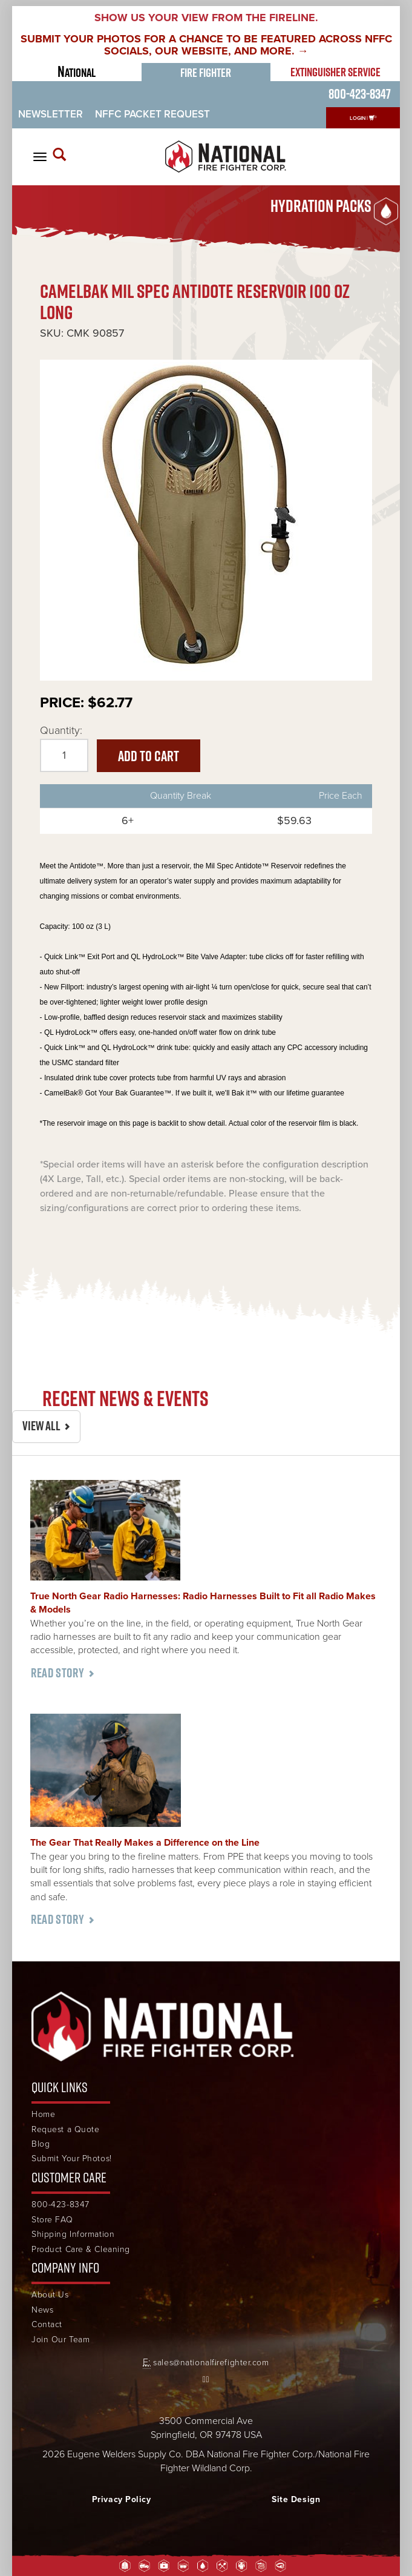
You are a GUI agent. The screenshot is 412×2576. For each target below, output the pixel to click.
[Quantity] (64, 756)
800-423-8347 (360, 94)
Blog (40, 2143)
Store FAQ (52, 2219)
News (42, 2309)
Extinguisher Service (335, 72)
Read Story (57, 1673)
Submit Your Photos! (71, 2158)
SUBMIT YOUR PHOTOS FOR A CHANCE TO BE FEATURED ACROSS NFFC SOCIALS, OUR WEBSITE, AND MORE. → (206, 45)
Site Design (296, 2499)
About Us (49, 2294)
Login (357, 118)
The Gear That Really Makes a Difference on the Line (145, 1843)
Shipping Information (72, 2234)
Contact (46, 2324)
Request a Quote (65, 2129)
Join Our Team (60, 2339)
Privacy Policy (121, 2499)
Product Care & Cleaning (80, 2249)
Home (43, 2114)
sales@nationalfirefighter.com (211, 2362)
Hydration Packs (320, 205)
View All (41, 1426)
